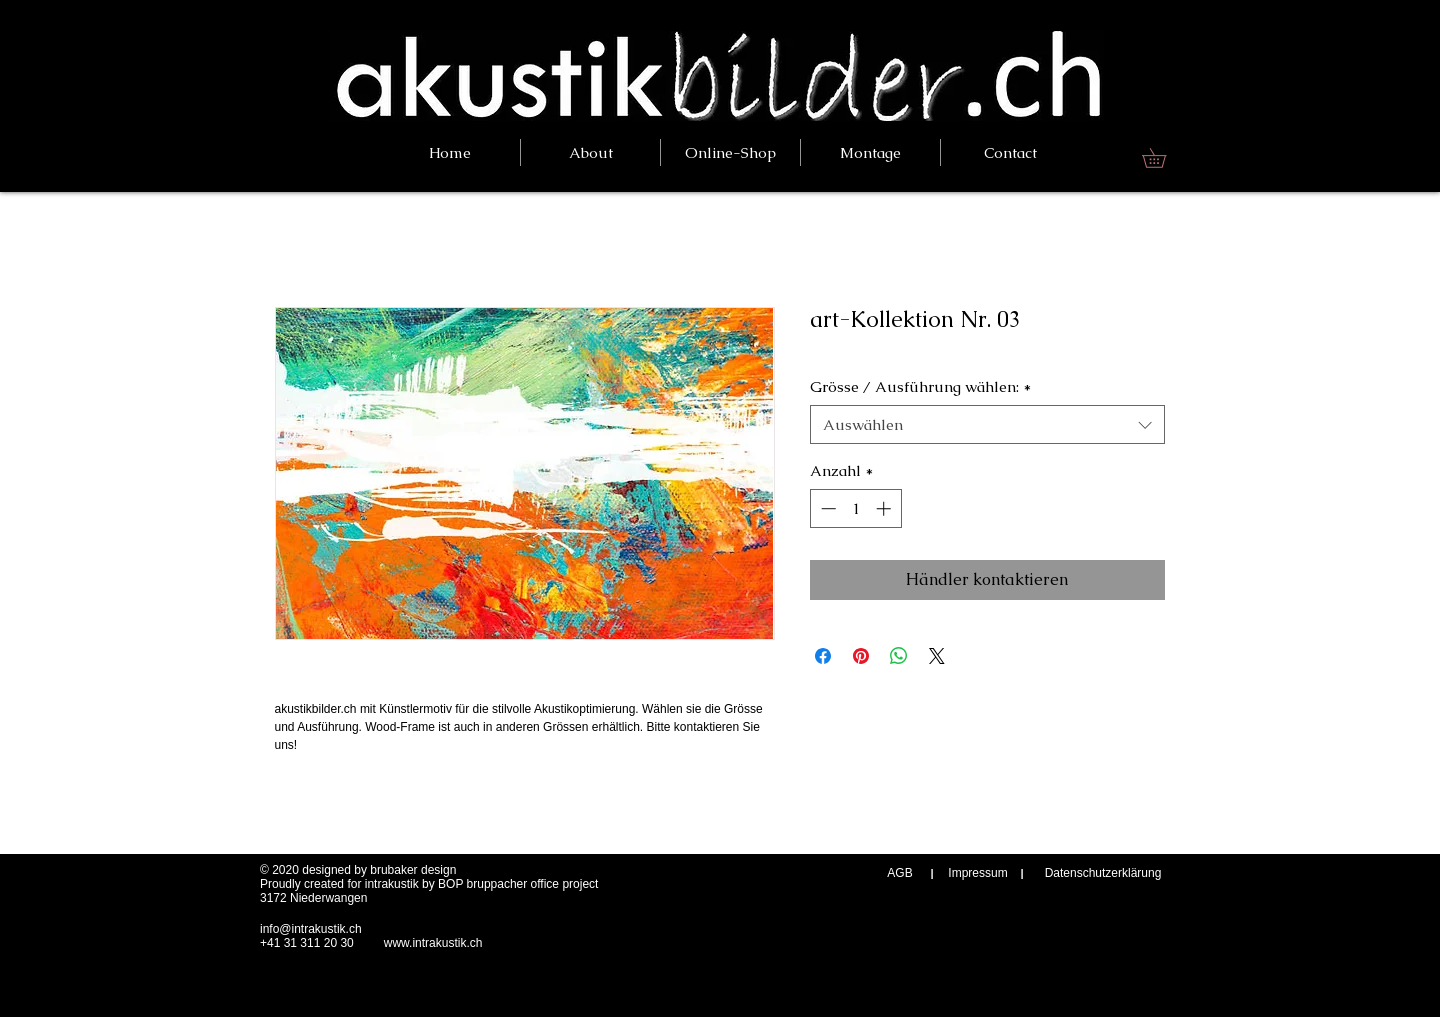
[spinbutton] (855, 508)
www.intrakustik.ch (433, 943)
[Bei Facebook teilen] (823, 656)
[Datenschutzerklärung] (1103, 873)
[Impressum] (978, 873)
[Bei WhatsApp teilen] (899, 656)
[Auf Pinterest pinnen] (861, 656)
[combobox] (987, 424)
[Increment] (885, 508)
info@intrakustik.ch (311, 929)
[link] (1163, 158)
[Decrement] (826, 508)
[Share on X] (937, 656)
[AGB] (900, 873)
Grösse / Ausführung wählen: (920, 386)
